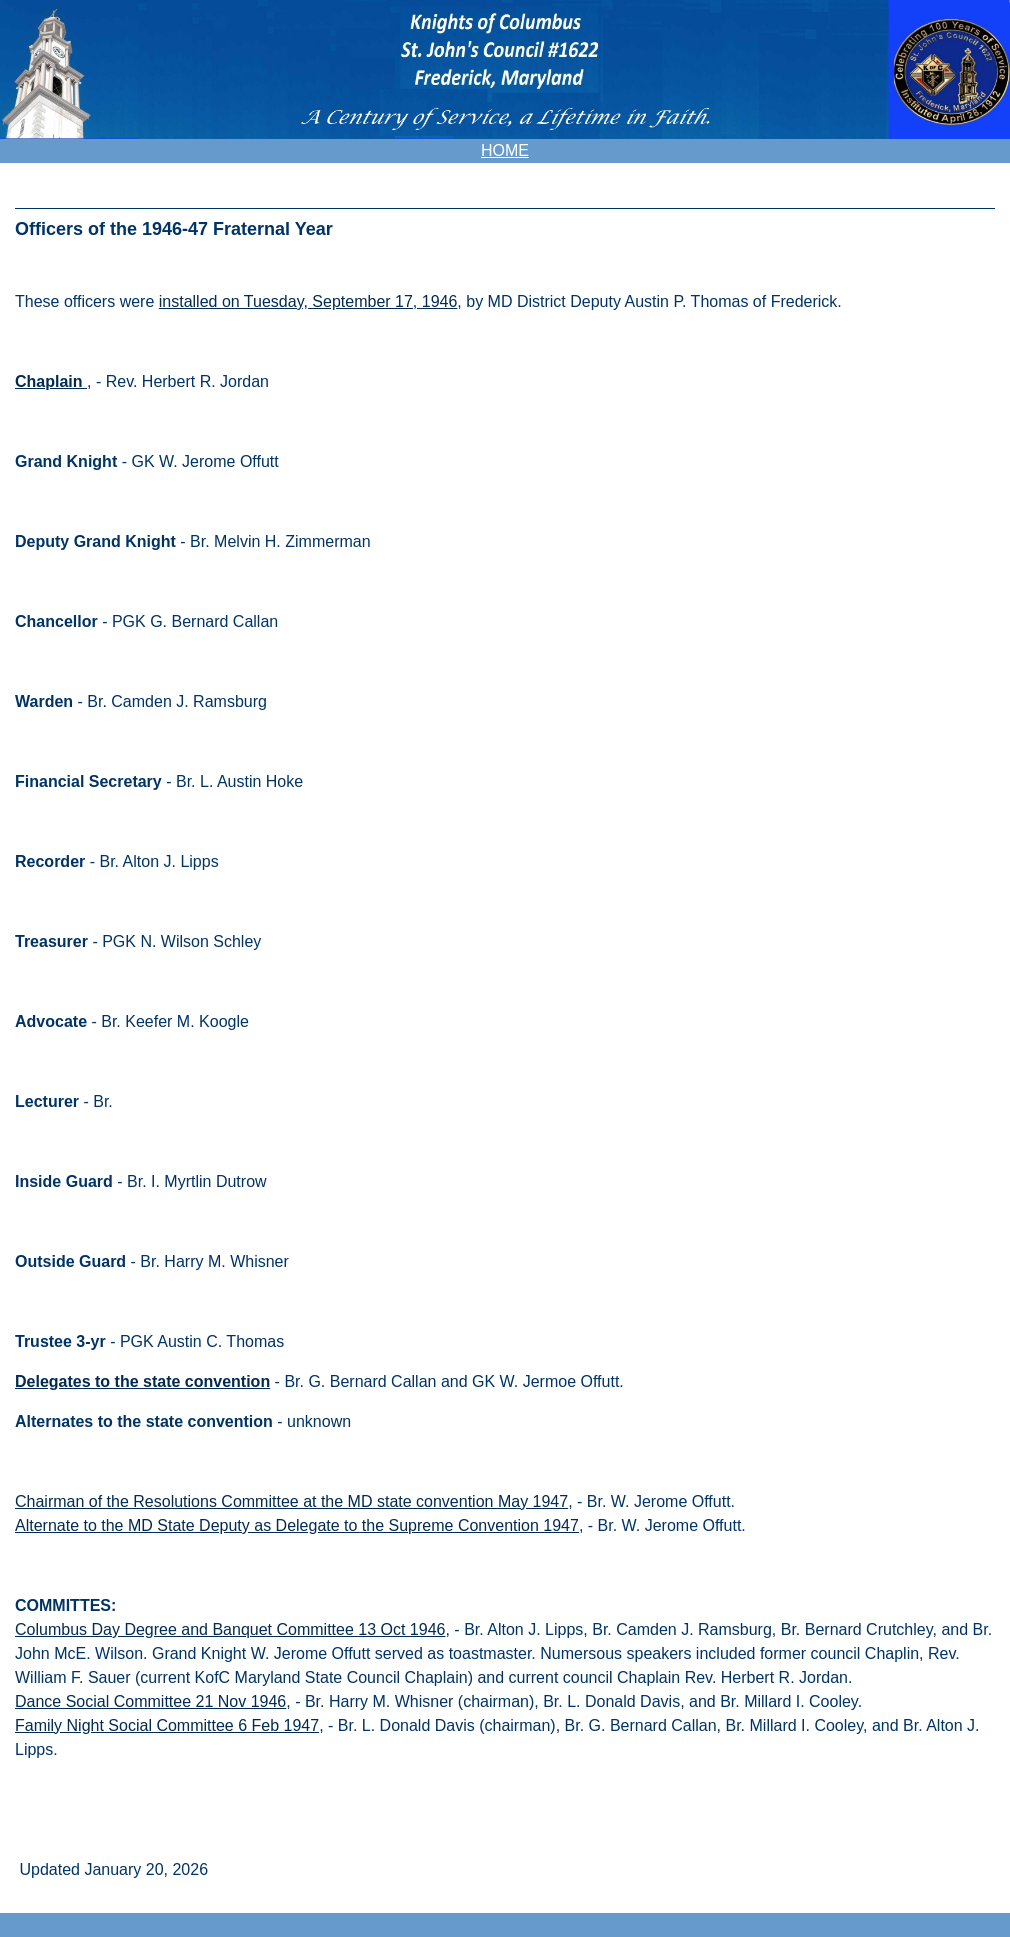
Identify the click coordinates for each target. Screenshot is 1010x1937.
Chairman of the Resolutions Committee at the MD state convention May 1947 (291, 1501)
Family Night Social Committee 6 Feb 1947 (167, 1725)
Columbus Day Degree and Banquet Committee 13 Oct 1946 (230, 1629)
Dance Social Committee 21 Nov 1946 (150, 1701)
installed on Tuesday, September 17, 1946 (308, 301)
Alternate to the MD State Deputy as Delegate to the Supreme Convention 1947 (297, 1525)
